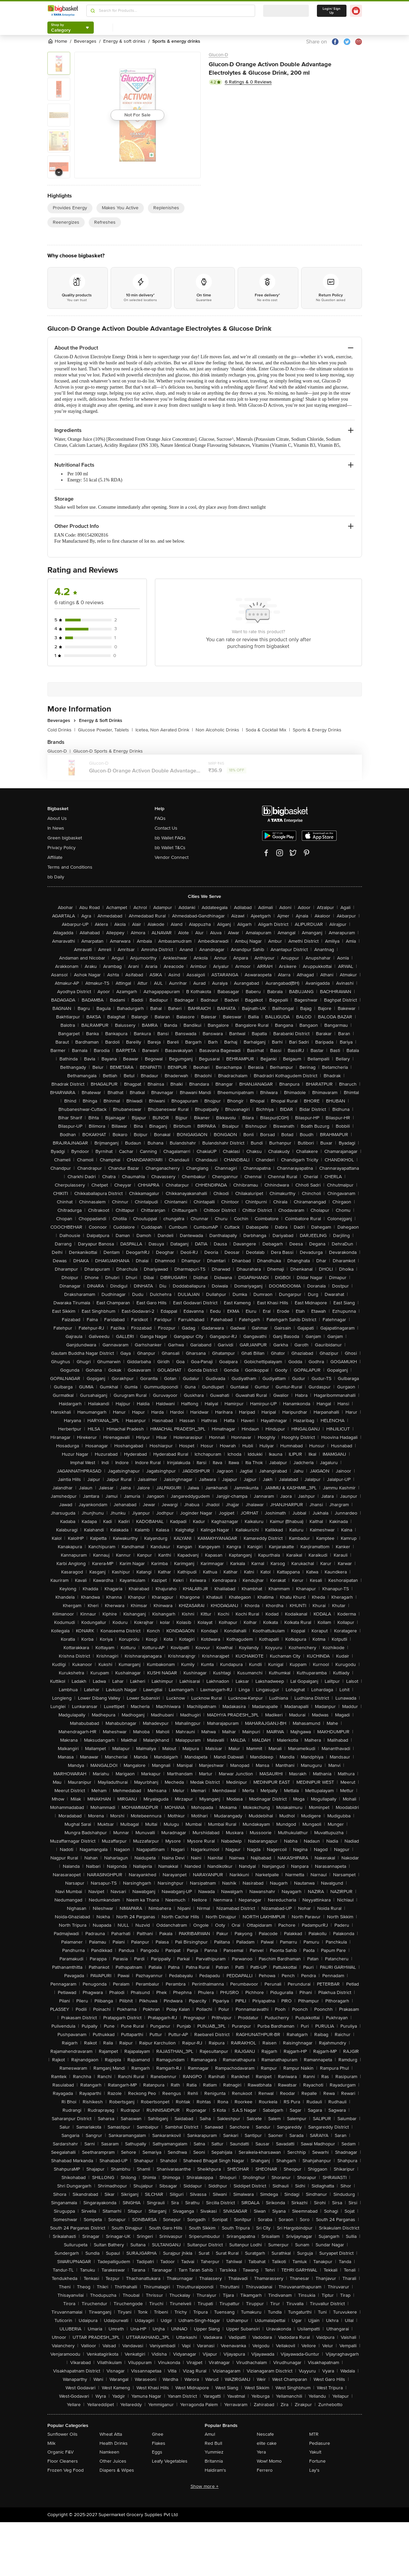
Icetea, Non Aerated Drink (164, 730)
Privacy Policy (61, 847)
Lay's (314, 2470)
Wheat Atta (110, 2434)
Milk (51, 2443)
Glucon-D (218, 55)
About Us (57, 818)
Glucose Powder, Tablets (105, 730)
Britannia (214, 2461)
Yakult (315, 2452)
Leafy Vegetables (170, 2461)
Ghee (157, 2434)
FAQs (160, 818)
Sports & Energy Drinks (317, 730)
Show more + (205, 2486)
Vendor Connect (172, 857)
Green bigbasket (64, 838)
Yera (261, 2452)
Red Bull (213, 2443)
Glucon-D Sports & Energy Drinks (108, 751)
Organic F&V (60, 2452)
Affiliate (55, 857)
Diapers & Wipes (116, 2470)
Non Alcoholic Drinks (219, 730)
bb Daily (55, 877)
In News (55, 828)
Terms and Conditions (69, 867)
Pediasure (319, 2443)
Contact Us (166, 828)
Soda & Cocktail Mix (268, 730)
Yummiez (214, 2452)
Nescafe (265, 2434)
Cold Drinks (61, 730)
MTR (314, 2434)
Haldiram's (215, 2470)
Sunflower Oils (62, 2434)
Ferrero (265, 2470)
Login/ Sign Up (332, 11)
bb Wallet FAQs (170, 838)
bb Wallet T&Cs (170, 847)
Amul (210, 2434)
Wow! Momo (269, 2461)
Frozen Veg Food (65, 2470)
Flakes (158, 2443)
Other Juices (112, 2461)
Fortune (317, 2461)
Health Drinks (113, 2443)
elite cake (267, 2443)
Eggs (157, 2452)
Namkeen (109, 2452)
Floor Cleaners (62, 2461)
